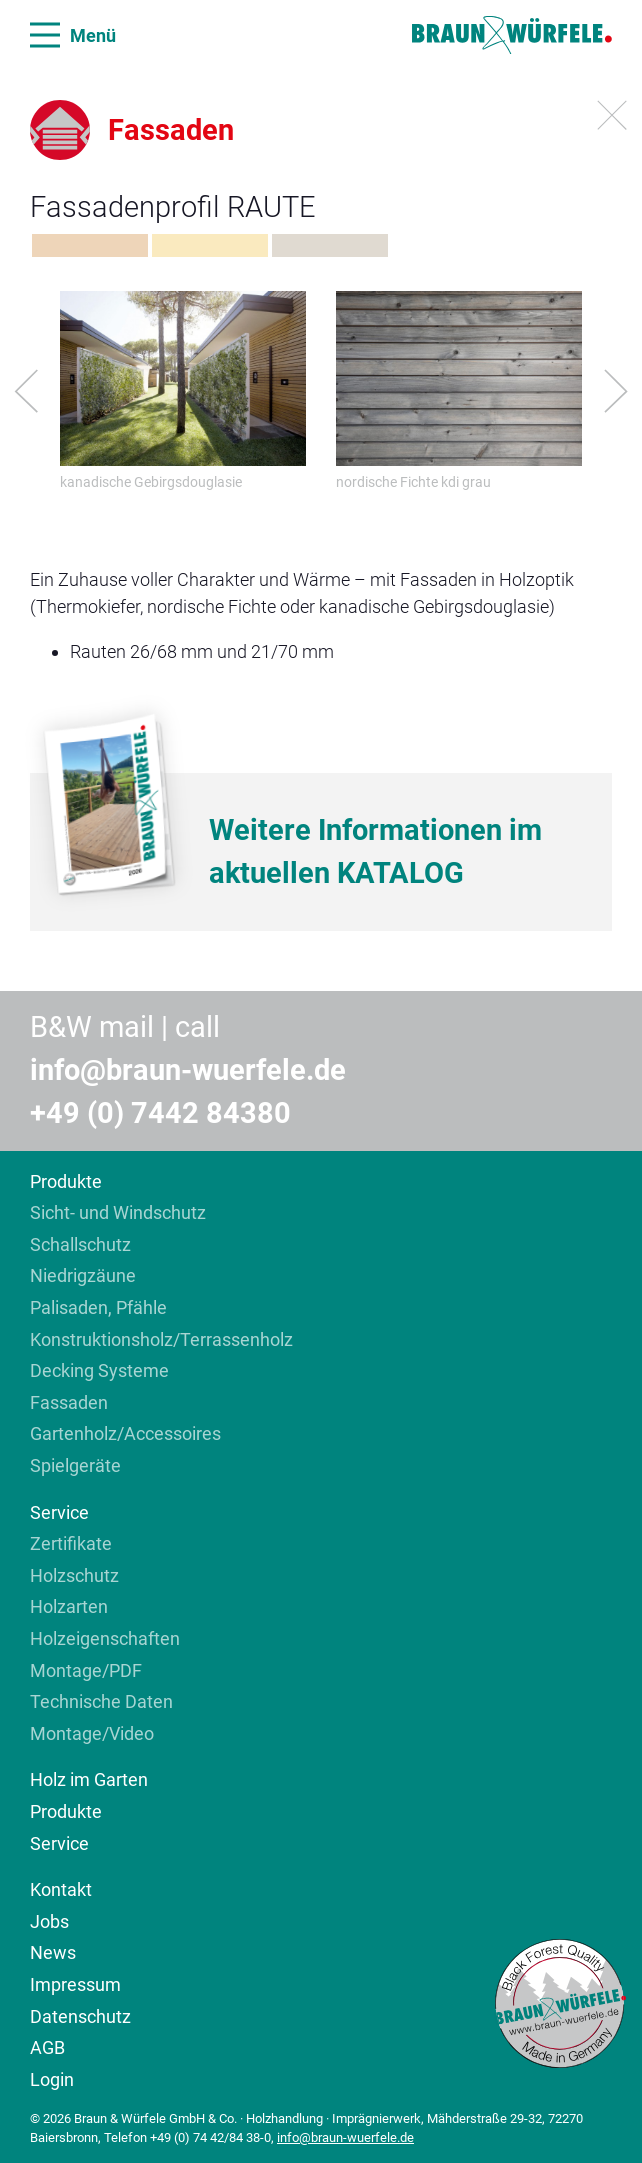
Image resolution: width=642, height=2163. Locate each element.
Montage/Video (92, 1733)
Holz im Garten (89, 1779)
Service (59, 1512)
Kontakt (61, 1889)
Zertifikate (71, 1543)
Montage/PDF (86, 1670)
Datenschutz (80, 2016)
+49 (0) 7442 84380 (160, 1113)
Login (52, 2079)
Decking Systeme (99, 1370)
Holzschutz (74, 1575)
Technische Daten (101, 1701)
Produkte (66, 1181)
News (53, 1952)
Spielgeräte (75, 1465)
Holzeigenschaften (105, 1638)
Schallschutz (80, 1244)
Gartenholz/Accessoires (125, 1433)
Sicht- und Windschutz (118, 1212)
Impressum (75, 1984)
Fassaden (69, 1402)
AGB (47, 2047)
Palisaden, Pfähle (98, 1307)
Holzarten (69, 1606)
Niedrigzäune (83, 1275)
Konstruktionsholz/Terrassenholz (161, 1339)
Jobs (49, 1921)
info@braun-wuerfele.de (188, 1070)
